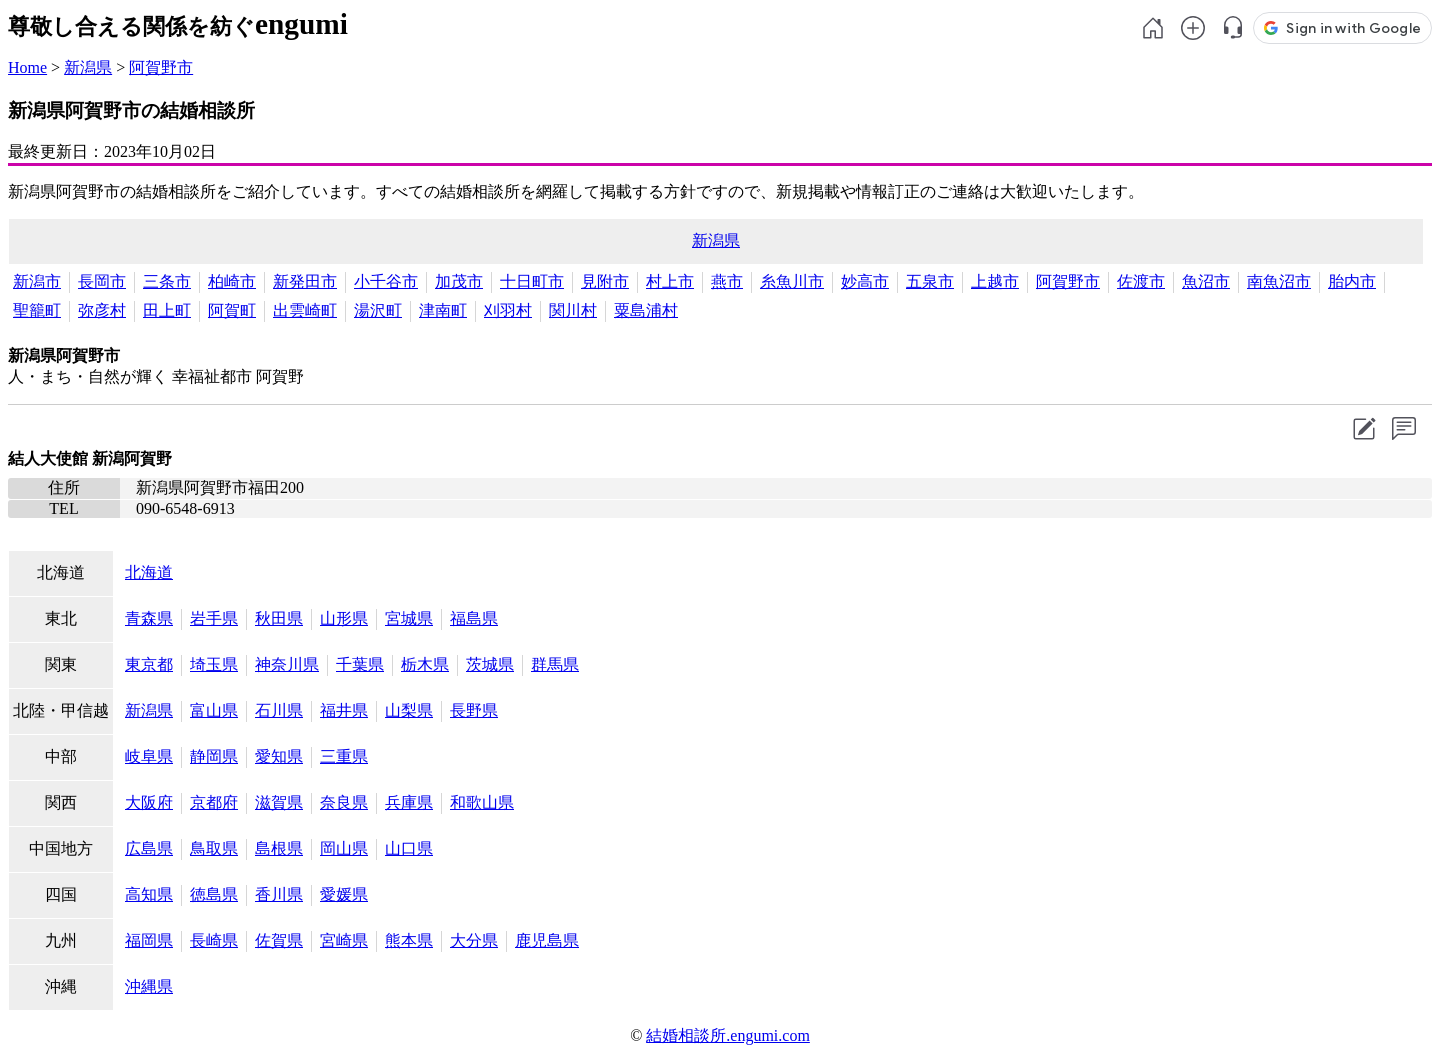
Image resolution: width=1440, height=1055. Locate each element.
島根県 (279, 848)
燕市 (727, 281)
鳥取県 (214, 848)
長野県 (474, 710)
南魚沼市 (1279, 281)
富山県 (214, 710)
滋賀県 (279, 802)
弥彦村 (102, 310)
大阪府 (149, 802)
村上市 (670, 281)
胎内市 (1352, 281)
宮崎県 (344, 940)
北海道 (149, 572)
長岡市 (102, 281)
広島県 (149, 848)
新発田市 (305, 281)
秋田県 (279, 618)
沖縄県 (149, 986)
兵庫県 (409, 802)
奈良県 (344, 802)
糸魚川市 (792, 281)
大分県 (474, 940)
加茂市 (459, 281)
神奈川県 (287, 664)
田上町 (167, 310)
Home (27, 67)
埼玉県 (214, 664)
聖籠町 (37, 310)
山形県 (344, 618)
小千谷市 (386, 281)
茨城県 (490, 664)
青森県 (149, 618)
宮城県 (409, 618)
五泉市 (930, 281)
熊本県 (409, 940)
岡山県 (344, 848)
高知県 (149, 894)
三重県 (344, 756)
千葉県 (360, 664)
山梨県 (409, 710)
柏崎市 (232, 281)
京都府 (214, 802)
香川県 (279, 894)
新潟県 (88, 67)
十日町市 (532, 281)
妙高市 (865, 281)
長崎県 (214, 940)
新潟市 (37, 281)
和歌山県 (482, 802)
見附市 (605, 281)
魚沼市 (1206, 281)
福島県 (474, 618)
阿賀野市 (161, 67)
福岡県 (149, 940)
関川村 (573, 310)
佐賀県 (279, 940)
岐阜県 (149, 756)
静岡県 (214, 756)
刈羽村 (508, 310)
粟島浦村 (646, 310)
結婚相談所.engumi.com (728, 1035)
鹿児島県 (547, 940)
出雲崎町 (305, 310)
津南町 (443, 310)
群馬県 (555, 664)
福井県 (344, 710)
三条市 (167, 281)
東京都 (149, 664)
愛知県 (279, 756)
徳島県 (214, 894)
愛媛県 (344, 894)
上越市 (995, 281)
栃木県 (425, 664)
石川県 (279, 710)
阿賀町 (232, 310)
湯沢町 (378, 310)
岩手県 (214, 618)
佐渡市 (1141, 281)
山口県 (409, 848)
